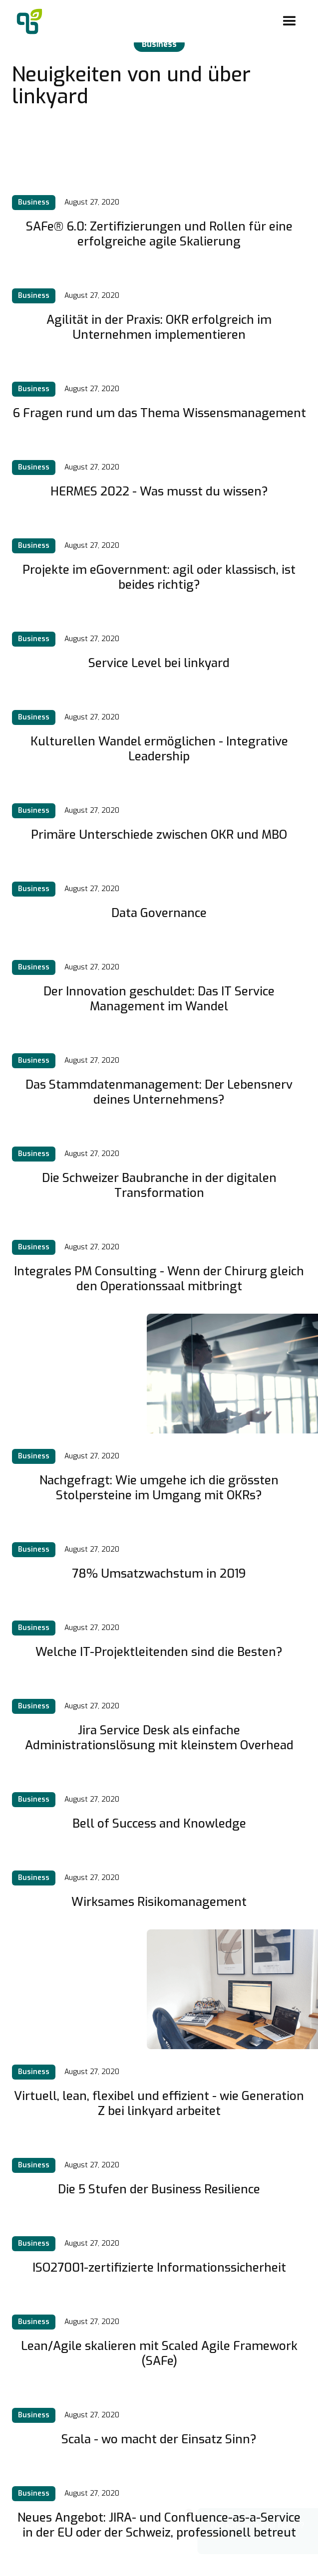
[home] (26, 21)
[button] (290, 21)
